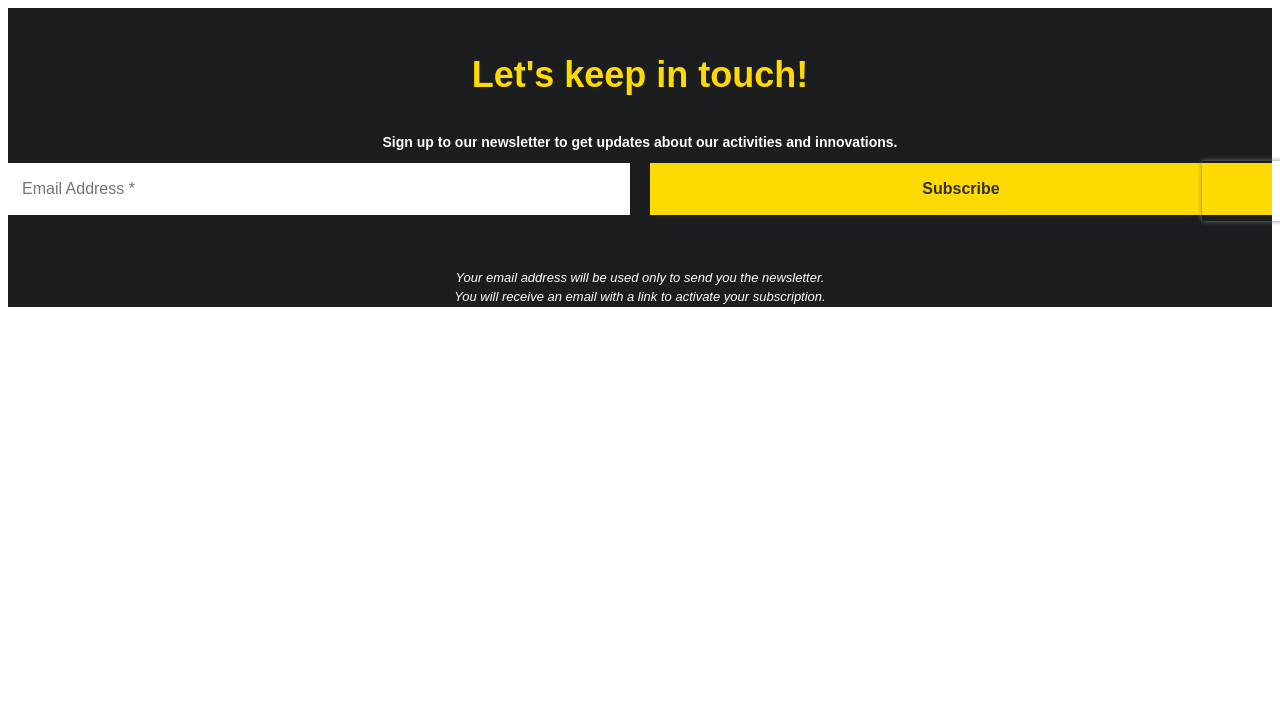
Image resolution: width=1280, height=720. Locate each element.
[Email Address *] (319, 189)
